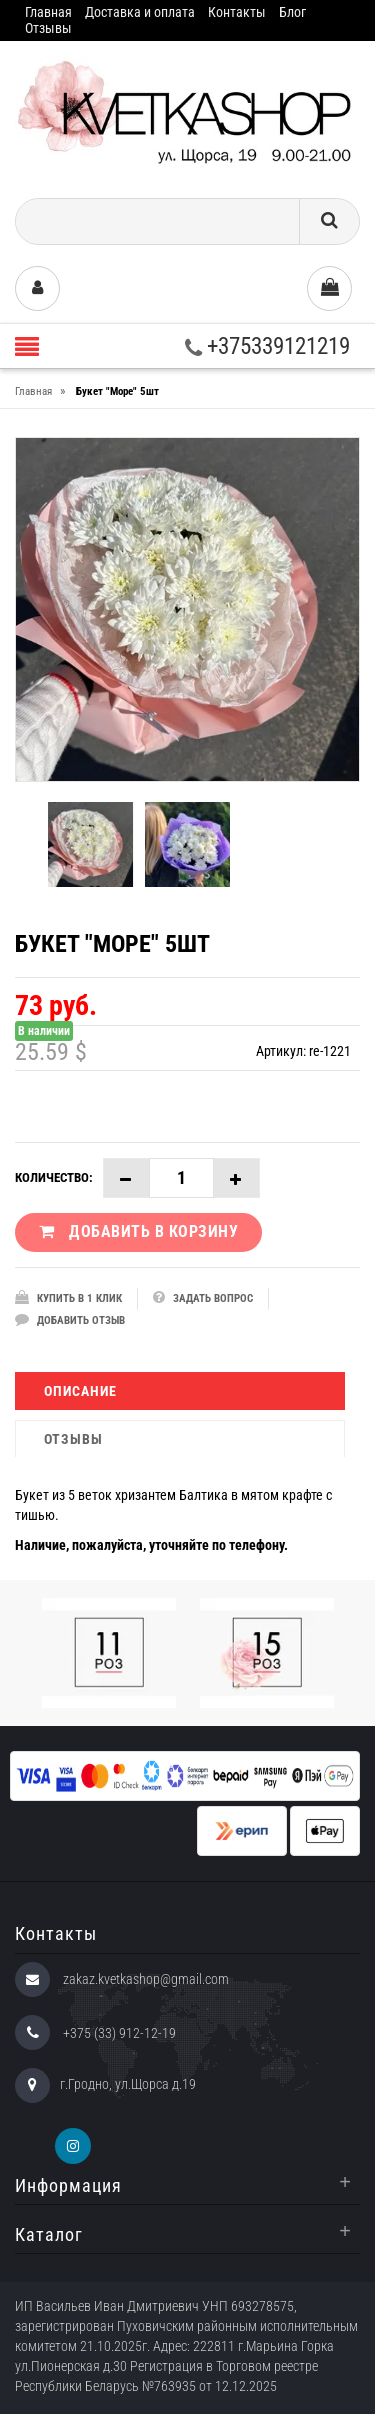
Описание (80, 1391)
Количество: (54, 1177)
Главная (48, 12)
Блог (292, 12)
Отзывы (48, 28)
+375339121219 (267, 346)
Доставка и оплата (140, 12)
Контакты (237, 12)
